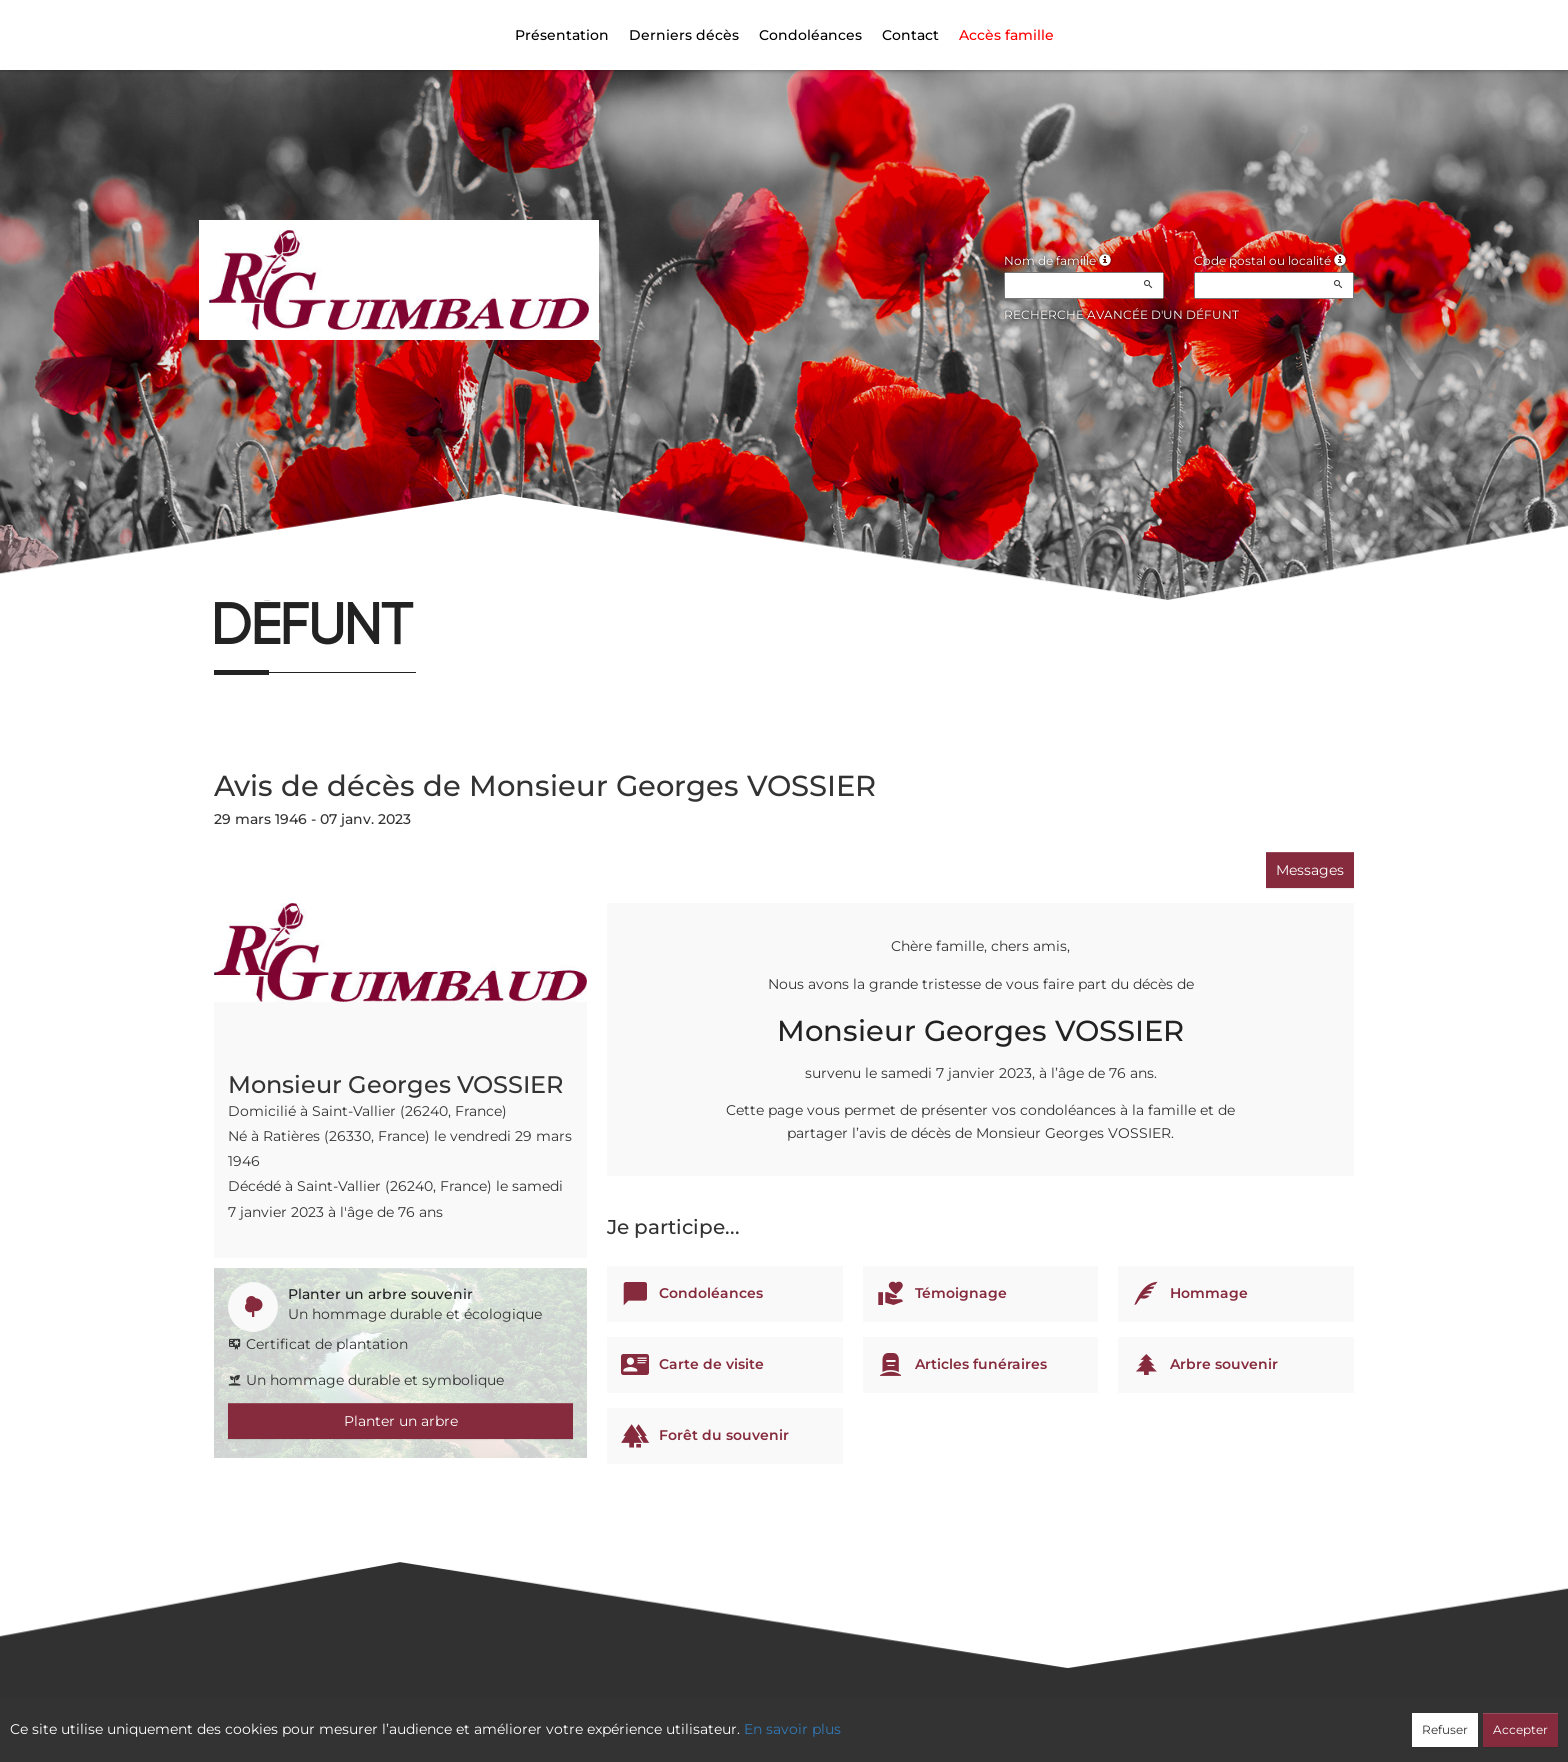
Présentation (562, 35)
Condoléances (810, 35)
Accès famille (1006, 35)
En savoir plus (792, 1729)
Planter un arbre (401, 1421)
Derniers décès (684, 35)
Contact (910, 35)
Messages (1310, 870)
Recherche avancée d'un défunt (1121, 314)
